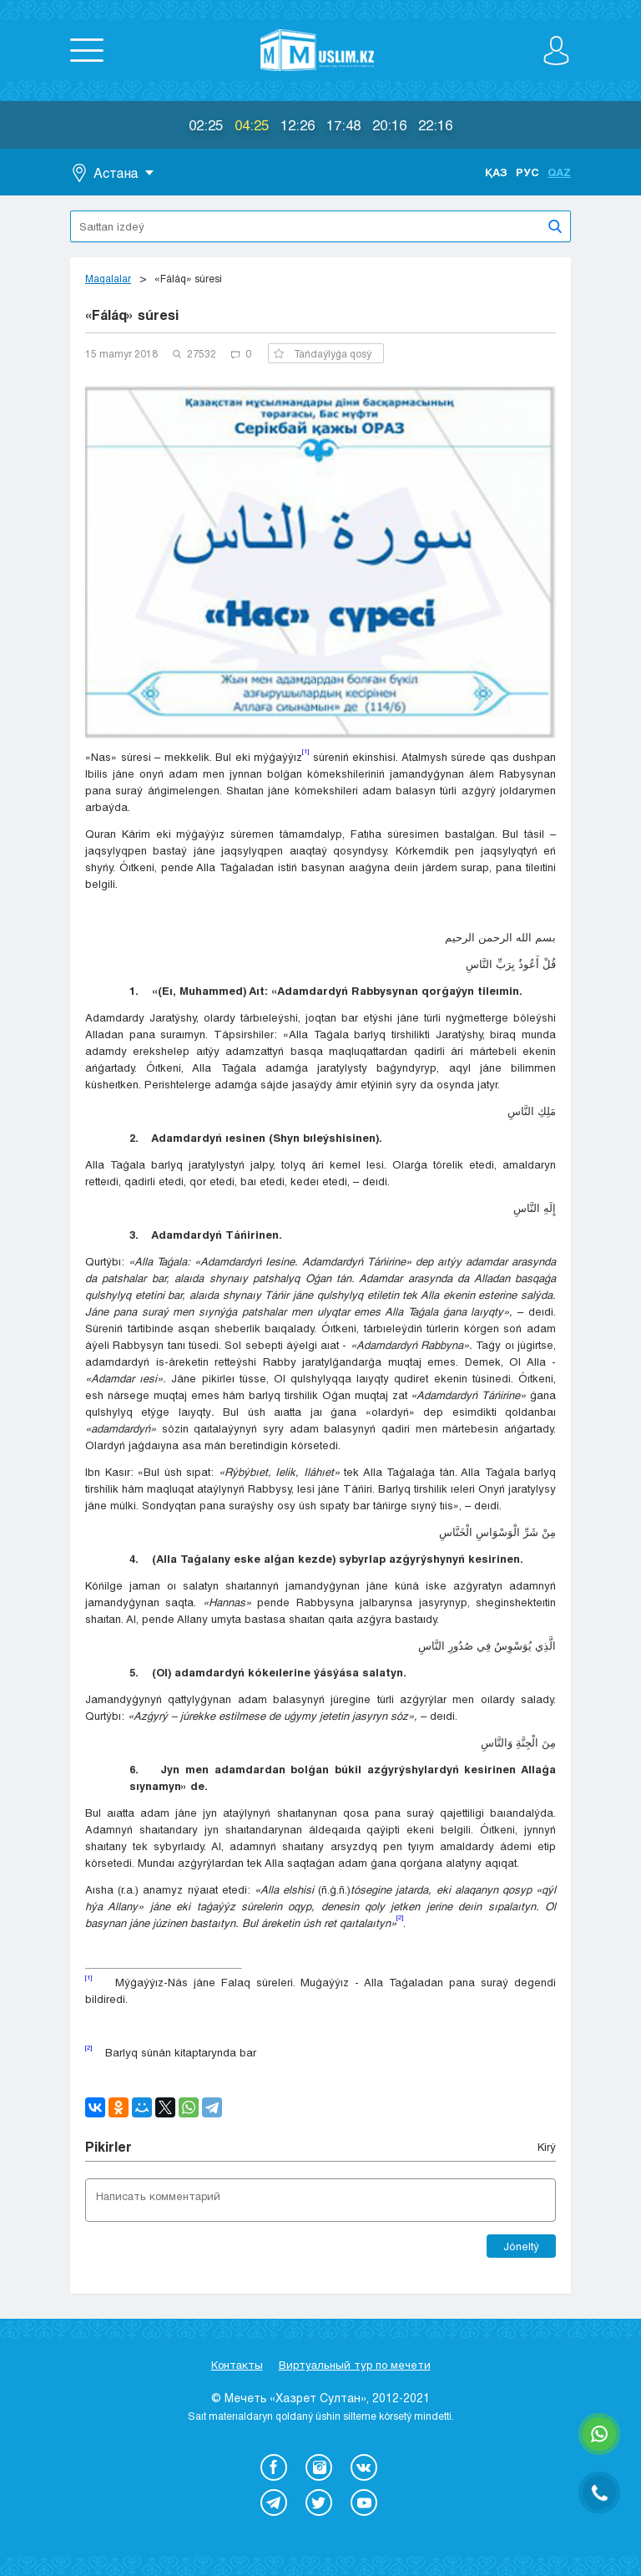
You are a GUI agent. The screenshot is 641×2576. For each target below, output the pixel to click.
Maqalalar (108, 278)
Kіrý (547, 2146)
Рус (527, 172)
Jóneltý (521, 2246)
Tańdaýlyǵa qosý (322, 353)
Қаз (496, 172)
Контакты (237, 2364)
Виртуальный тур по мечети (355, 2364)
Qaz (559, 172)
